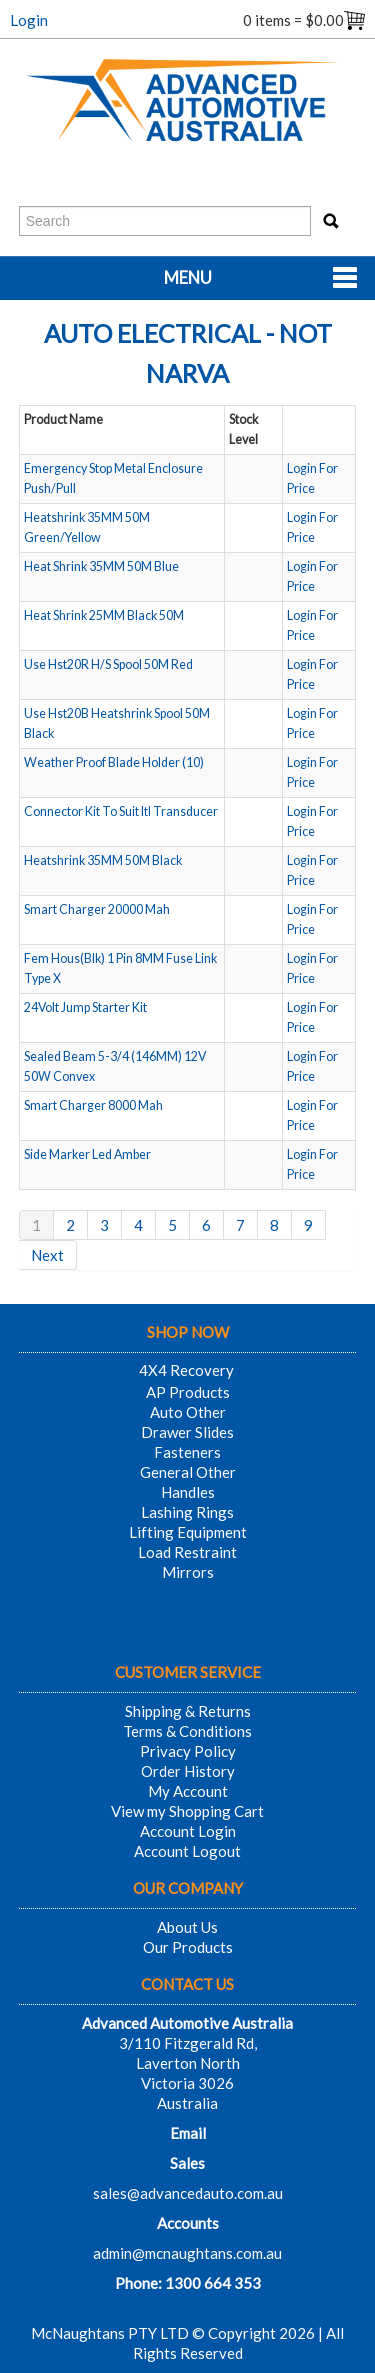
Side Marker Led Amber (87, 1154)
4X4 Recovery (186, 1370)
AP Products (188, 1392)
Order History (188, 1771)
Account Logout (187, 1851)
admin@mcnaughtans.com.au (187, 2253)
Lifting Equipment (188, 1532)
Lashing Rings (187, 1512)
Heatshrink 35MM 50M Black (103, 860)
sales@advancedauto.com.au (188, 2193)
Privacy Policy (188, 1751)
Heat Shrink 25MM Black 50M (104, 615)
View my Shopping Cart (187, 1811)
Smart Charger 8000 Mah (93, 1105)
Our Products (188, 1947)
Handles (188, 1492)
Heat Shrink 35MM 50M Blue (101, 566)
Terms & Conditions (187, 1731)
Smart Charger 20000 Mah (97, 909)
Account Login (188, 1831)
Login (29, 20)
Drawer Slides (187, 1432)
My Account (188, 1791)
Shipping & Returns (188, 1711)
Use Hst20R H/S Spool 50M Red (108, 664)
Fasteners (187, 1452)
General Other (188, 1472)
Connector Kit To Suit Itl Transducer (121, 811)
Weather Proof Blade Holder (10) (114, 762)
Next (47, 1255)
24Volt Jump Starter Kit (85, 1007)
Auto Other (188, 1412)
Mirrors (188, 1572)
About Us (187, 1927)
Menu (188, 278)
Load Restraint (187, 1552)
